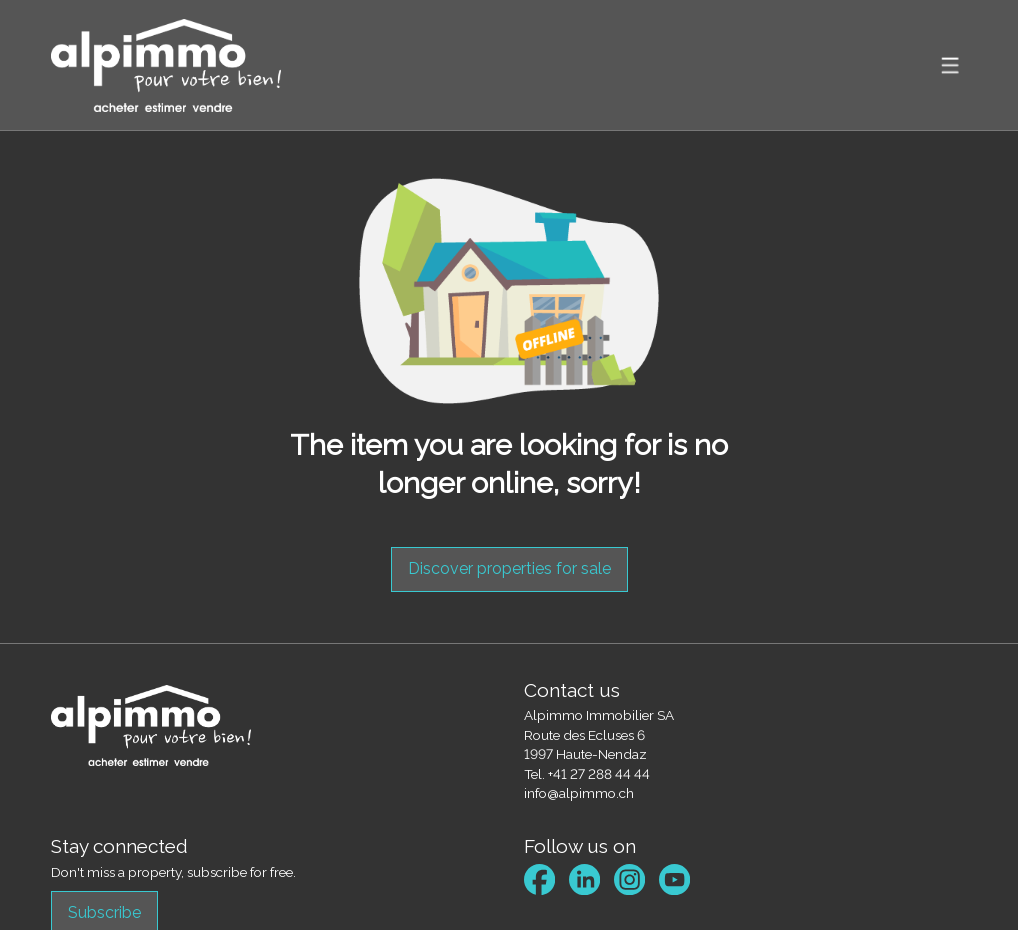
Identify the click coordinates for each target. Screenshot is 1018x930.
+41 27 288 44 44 (599, 774)
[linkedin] (584, 879)
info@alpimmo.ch (579, 793)
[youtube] (674, 879)
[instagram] (629, 879)
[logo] (166, 65)
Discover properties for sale (509, 568)
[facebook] (539, 879)
